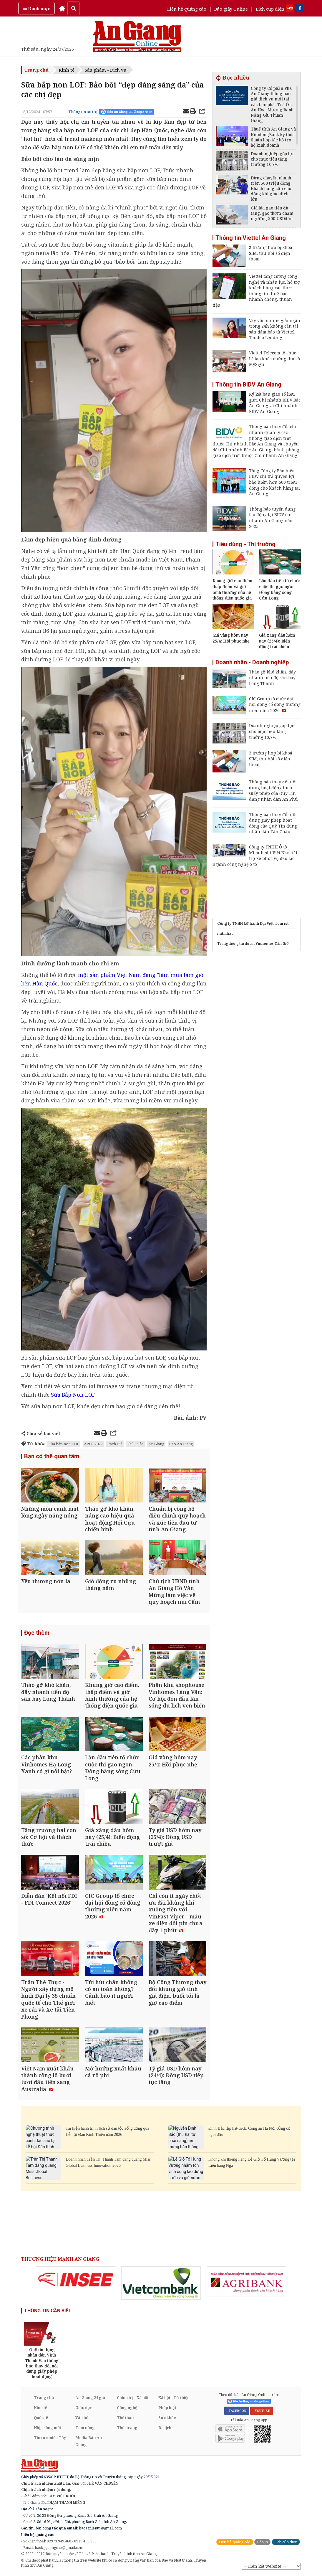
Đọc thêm (36, 1633)
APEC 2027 (93, 1443)
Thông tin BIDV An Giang (248, 384)
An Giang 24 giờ (90, 2398)
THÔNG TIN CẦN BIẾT (48, 2311)
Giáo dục (83, 2408)
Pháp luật (167, 2408)
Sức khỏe (167, 2418)
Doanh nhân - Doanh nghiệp (252, 662)
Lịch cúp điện (270, 9)
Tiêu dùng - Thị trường (245, 544)
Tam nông (85, 2428)
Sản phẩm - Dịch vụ (106, 70)
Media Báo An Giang (88, 2441)
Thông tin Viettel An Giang (250, 237)
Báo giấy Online (231, 9)
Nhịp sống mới (47, 2428)
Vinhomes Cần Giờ (272, 943)
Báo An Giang (181, 1443)
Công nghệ (127, 2408)
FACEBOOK (236, 2412)
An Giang (156, 1443)
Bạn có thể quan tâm (51, 1456)
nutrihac (225, 933)
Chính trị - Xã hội (132, 2398)
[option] (75, 2280)
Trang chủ (36, 70)
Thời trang (127, 2428)
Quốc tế (41, 2418)
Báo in (262, 2542)
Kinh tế (66, 70)
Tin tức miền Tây (50, 2438)
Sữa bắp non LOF (64, 1443)
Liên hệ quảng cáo (186, 9)
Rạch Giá (114, 1443)
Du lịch (164, 2428)
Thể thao (125, 2418)
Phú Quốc (135, 1443)
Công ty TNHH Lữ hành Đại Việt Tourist (253, 923)
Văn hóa (83, 2418)
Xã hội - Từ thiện (174, 2398)
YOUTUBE (261, 2412)
